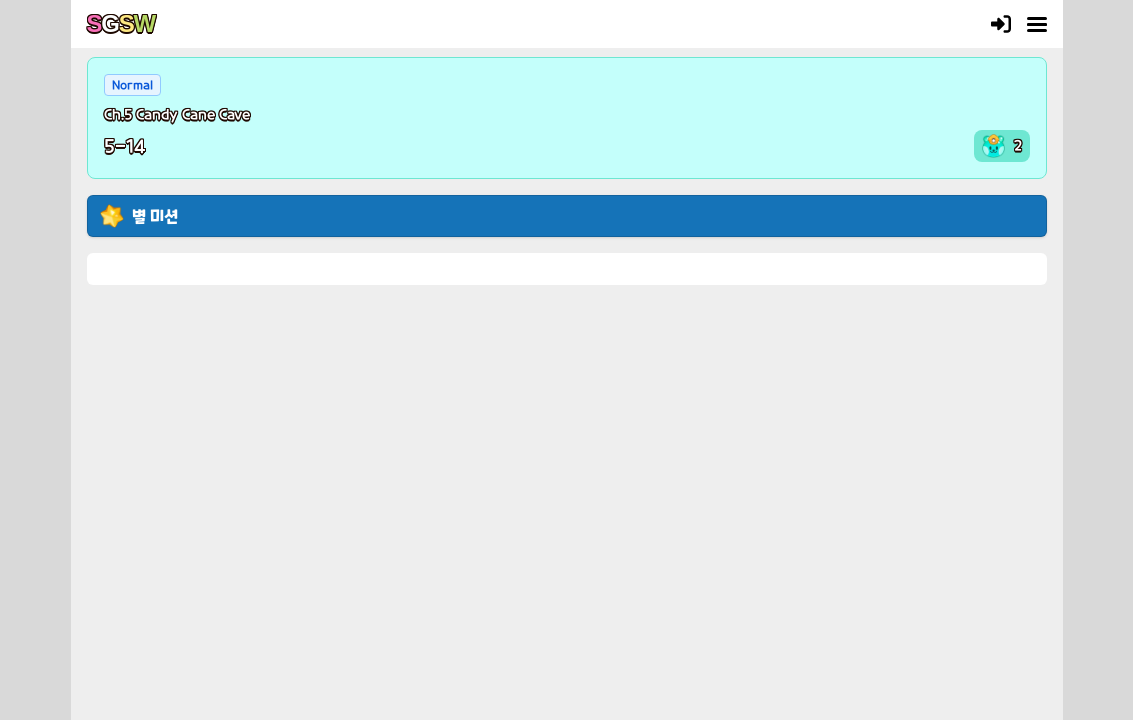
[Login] (1001, 24)
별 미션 (155, 215)
